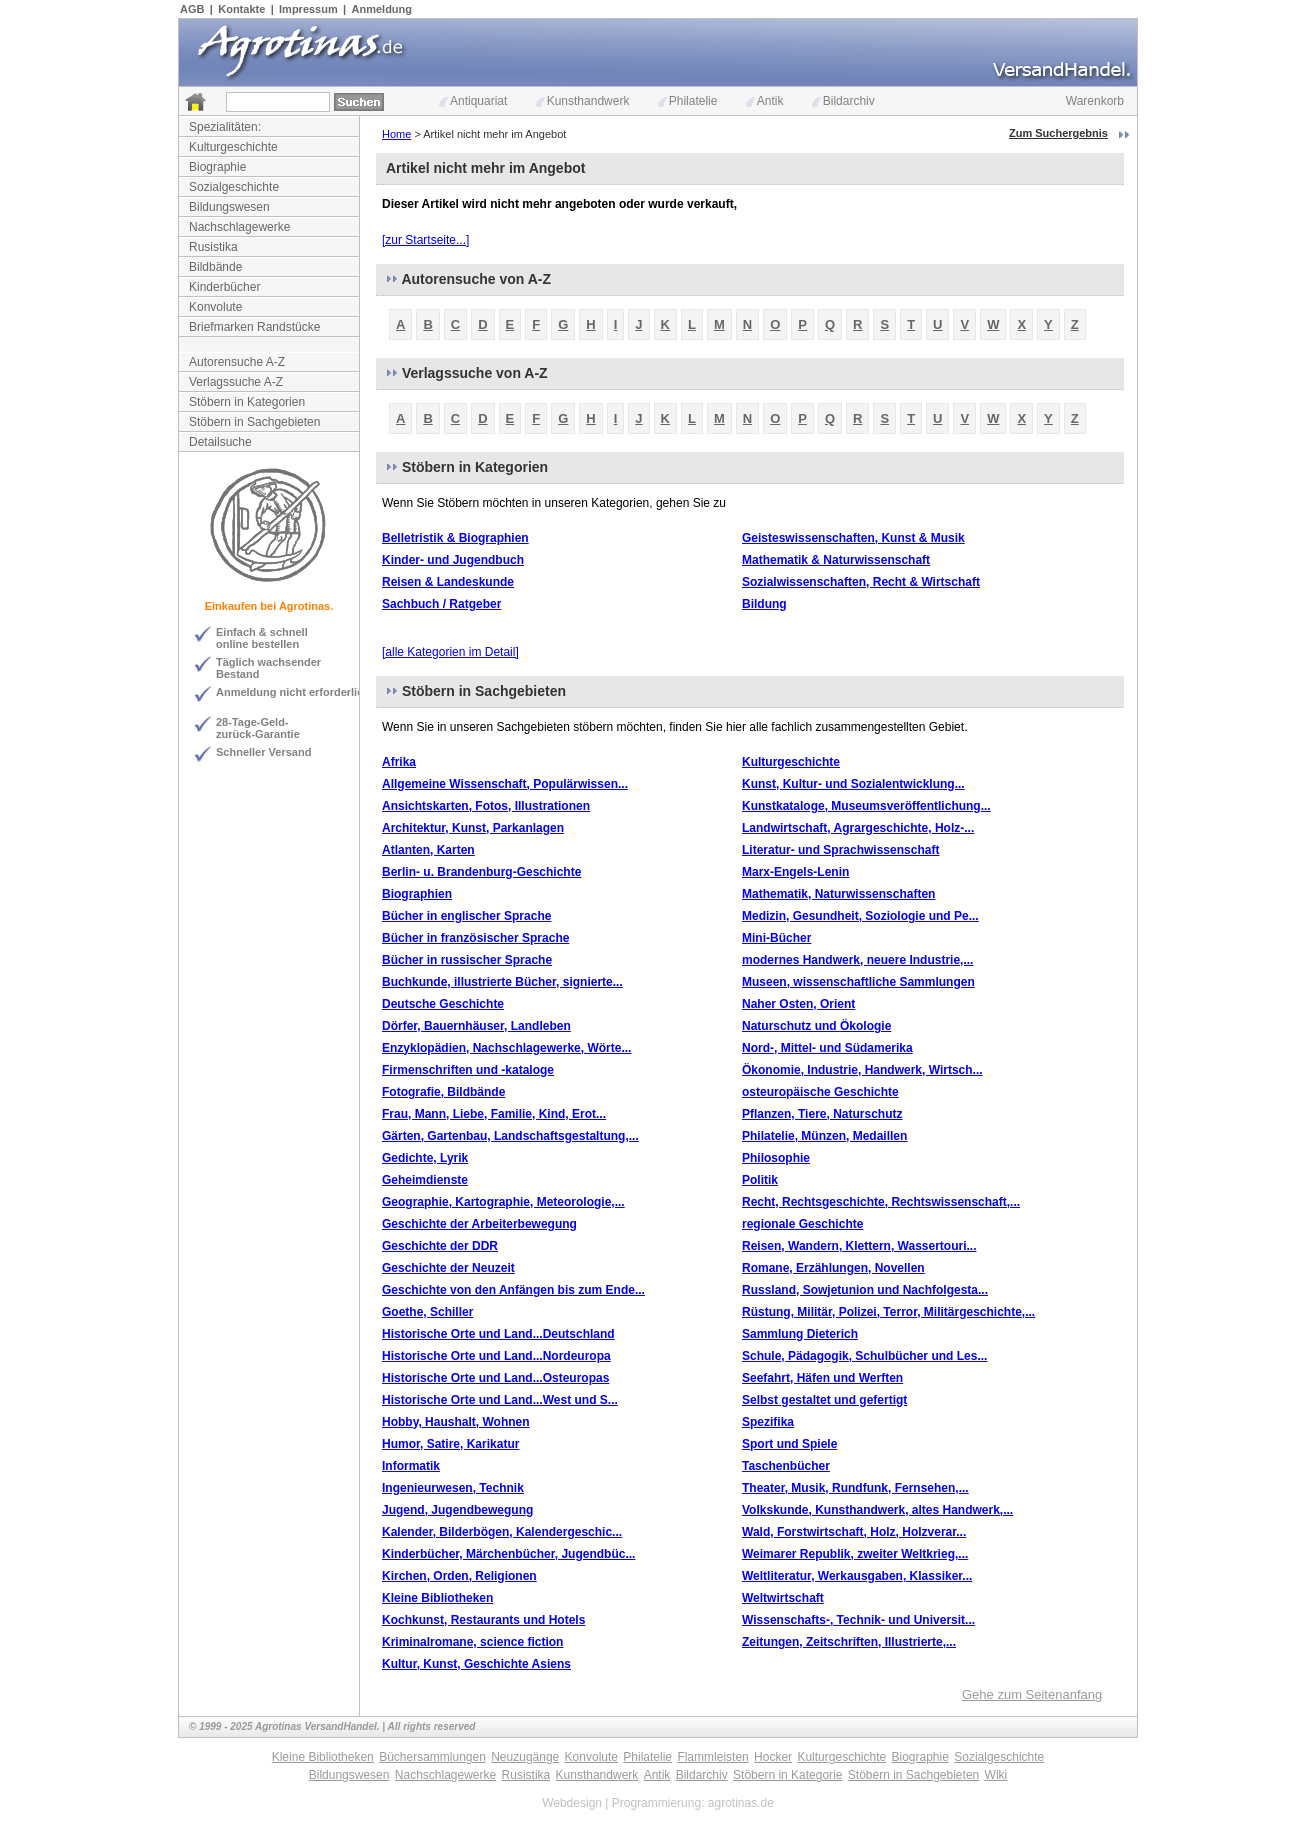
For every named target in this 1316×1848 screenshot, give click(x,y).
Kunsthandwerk (583, 101)
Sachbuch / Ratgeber (441, 604)
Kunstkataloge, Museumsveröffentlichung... (866, 806)
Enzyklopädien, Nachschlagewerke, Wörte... (506, 1048)
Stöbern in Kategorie (787, 1775)
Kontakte (241, 9)
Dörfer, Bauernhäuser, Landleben (476, 1026)
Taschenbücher (786, 1466)
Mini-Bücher (776, 938)
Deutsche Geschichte (443, 1004)
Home (396, 134)
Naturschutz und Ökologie (816, 1026)
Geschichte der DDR (440, 1246)
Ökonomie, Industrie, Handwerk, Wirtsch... (862, 1070)
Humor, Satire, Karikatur (450, 1444)
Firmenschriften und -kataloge (468, 1070)
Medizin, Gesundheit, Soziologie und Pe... (860, 916)
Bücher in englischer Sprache (466, 916)
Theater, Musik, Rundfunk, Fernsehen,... (855, 1488)
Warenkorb (1095, 101)
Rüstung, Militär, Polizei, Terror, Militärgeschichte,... (888, 1312)
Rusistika (213, 247)
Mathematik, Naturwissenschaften (838, 894)
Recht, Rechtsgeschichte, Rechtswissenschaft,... (881, 1202)
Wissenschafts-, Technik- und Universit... (858, 1620)
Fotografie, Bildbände (443, 1092)
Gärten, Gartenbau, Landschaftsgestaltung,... (510, 1136)
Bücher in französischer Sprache (475, 938)
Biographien (417, 894)
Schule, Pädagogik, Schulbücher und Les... (864, 1356)
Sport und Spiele (789, 1444)
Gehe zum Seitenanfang (1032, 1694)
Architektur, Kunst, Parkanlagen (473, 828)
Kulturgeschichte (233, 147)
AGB (192, 9)
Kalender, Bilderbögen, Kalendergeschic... (502, 1532)
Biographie (217, 167)
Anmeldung (382, 9)
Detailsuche (220, 442)
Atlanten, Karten (428, 850)
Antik (765, 101)
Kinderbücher (224, 287)
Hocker (773, 1757)
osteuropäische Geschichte (820, 1092)
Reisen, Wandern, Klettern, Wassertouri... (859, 1246)
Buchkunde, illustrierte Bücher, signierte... (502, 982)
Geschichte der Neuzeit (448, 1268)
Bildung (764, 604)
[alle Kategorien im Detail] (450, 652)
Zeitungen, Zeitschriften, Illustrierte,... (849, 1642)
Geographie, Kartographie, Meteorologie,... (503, 1202)
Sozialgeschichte (234, 187)
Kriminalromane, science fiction (472, 1642)
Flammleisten (712, 1757)
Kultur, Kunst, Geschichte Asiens (476, 1664)
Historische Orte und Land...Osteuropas (495, 1378)
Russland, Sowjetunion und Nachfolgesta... (865, 1290)
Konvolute (215, 307)
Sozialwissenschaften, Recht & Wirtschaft (861, 582)
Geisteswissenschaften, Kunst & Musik (853, 538)
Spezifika (768, 1422)
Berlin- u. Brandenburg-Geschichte (481, 872)
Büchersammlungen (432, 1757)
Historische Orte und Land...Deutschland (498, 1334)
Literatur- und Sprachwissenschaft (840, 850)
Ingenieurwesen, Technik (453, 1488)
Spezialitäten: (225, 127)
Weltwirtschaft (783, 1598)
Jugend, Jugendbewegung (457, 1510)
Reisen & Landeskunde (448, 582)
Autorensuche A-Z (237, 362)
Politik (760, 1180)
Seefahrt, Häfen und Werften (822, 1378)
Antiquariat (473, 101)
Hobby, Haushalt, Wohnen (456, 1422)
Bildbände (215, 267)
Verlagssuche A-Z (236, 382)
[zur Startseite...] (425, 240)
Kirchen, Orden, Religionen (459, 1576)
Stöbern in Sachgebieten (254, 422)
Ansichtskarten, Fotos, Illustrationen (486, 806)
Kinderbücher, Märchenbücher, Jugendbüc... (508, 1554)
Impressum (308, 9)
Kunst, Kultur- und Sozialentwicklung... (853, 784)
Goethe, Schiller (427, 1312)
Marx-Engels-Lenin (795, 872)
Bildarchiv (843, 101)
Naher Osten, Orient (798, 1004)
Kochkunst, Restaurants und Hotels (483, 1620)
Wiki (996, 1775)
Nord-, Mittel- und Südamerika (827, 1048)
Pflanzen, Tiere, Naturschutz (822, 1114)
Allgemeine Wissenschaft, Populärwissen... (505, 784)
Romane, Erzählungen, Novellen (833, 1268)
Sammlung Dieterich (800, 1334)
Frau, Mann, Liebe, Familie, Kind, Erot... (494, 1114)
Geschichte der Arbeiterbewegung (479, 1224)
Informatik (411, 1466)
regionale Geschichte (802, 1224)
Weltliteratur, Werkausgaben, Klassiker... (857, 1576)
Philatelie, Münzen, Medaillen (824, 1136)
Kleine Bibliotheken (437, 1598)
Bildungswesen (229, 207)
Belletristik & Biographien (455, 538)
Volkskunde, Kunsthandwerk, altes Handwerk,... (877, 1510)
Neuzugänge (525, 1757)
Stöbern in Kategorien (247, 402)
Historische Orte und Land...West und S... (500, 1400)
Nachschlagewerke (239, 227)
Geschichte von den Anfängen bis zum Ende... (513, 1290)
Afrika (399, 762)
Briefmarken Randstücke (254, 327)
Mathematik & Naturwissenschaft (836, 560)
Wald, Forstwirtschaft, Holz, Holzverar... (854, 1532)
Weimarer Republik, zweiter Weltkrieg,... (855, 1554)
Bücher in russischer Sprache (467, 960)
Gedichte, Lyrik (425, 1158)
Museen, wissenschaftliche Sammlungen (858, 982)
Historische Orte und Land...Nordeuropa (496, 1356)
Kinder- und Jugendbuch (453, 560)
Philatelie (688, 101)
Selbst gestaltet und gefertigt (824, 1400)
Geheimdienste (425, 1180)
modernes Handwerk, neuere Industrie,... (857, 960)
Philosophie (776, 1158)
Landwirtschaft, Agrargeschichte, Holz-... (858, 828)
